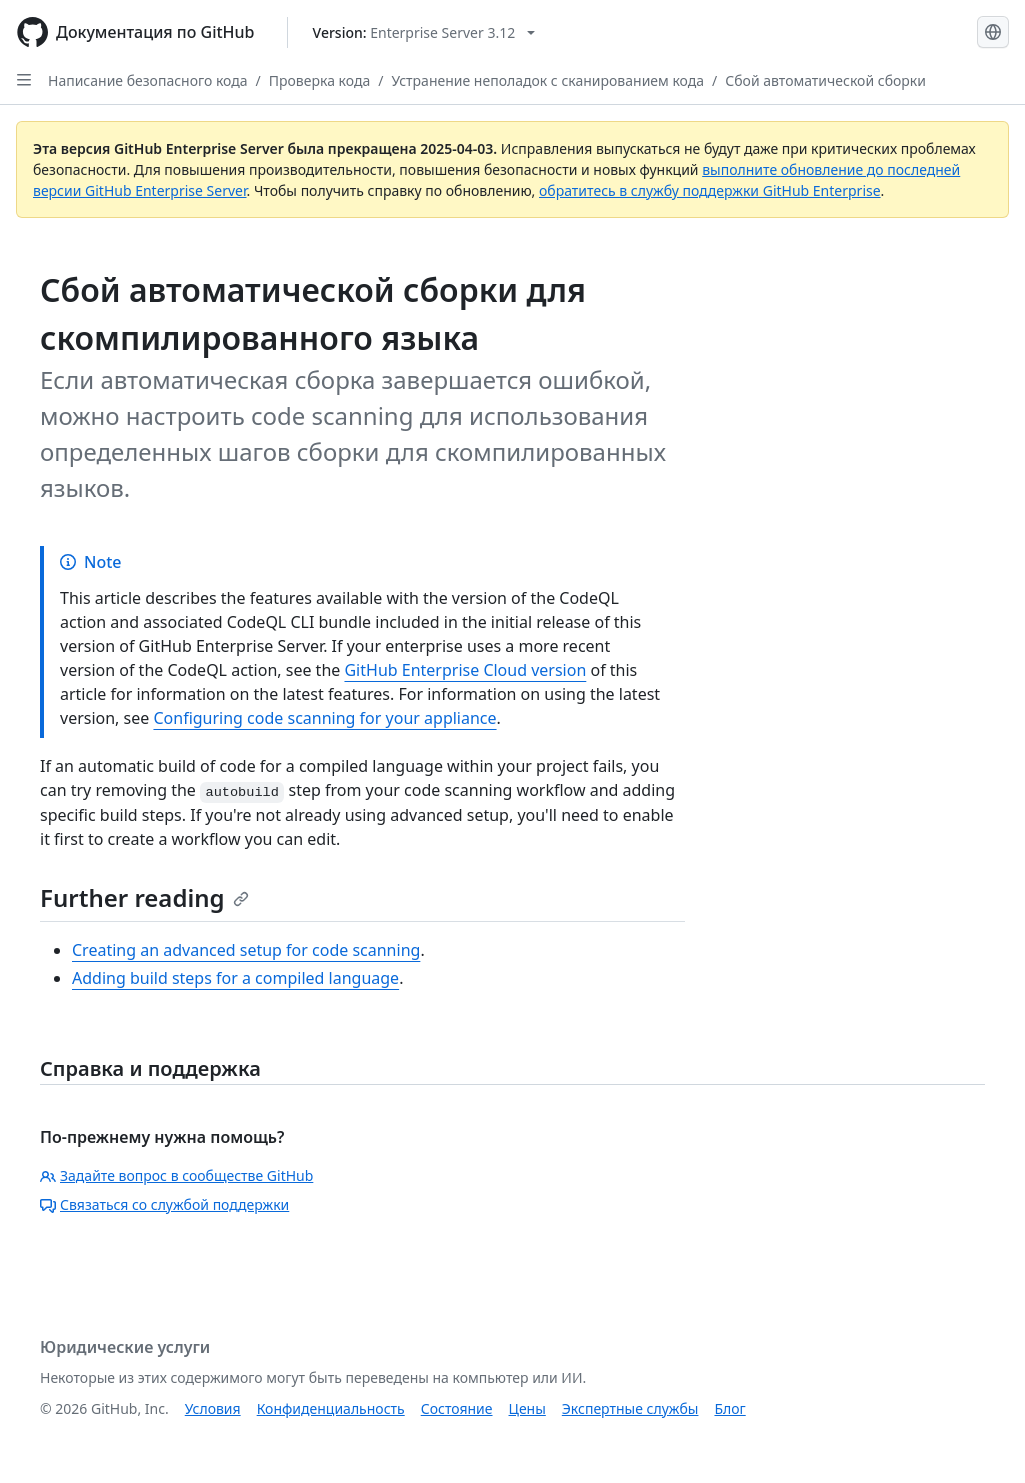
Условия (213, 1408)
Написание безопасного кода (148, 80)
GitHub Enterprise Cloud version (465, 670)
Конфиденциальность (331, 1408)
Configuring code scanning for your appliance (324, 718)
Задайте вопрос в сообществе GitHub (176, 1175)
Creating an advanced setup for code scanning (246, 950)
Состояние (457, 1408)
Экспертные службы (630, 1408)
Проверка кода (319, 80)
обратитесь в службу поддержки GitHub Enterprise (710, 190)
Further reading (144, 897)
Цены (527, 1408)
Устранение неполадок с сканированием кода (547, 80)
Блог (729, 1408)
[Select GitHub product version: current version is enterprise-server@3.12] (424, 32)
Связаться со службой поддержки (164, 1204)
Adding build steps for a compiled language (235, 978)
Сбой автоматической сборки (825, 80)
